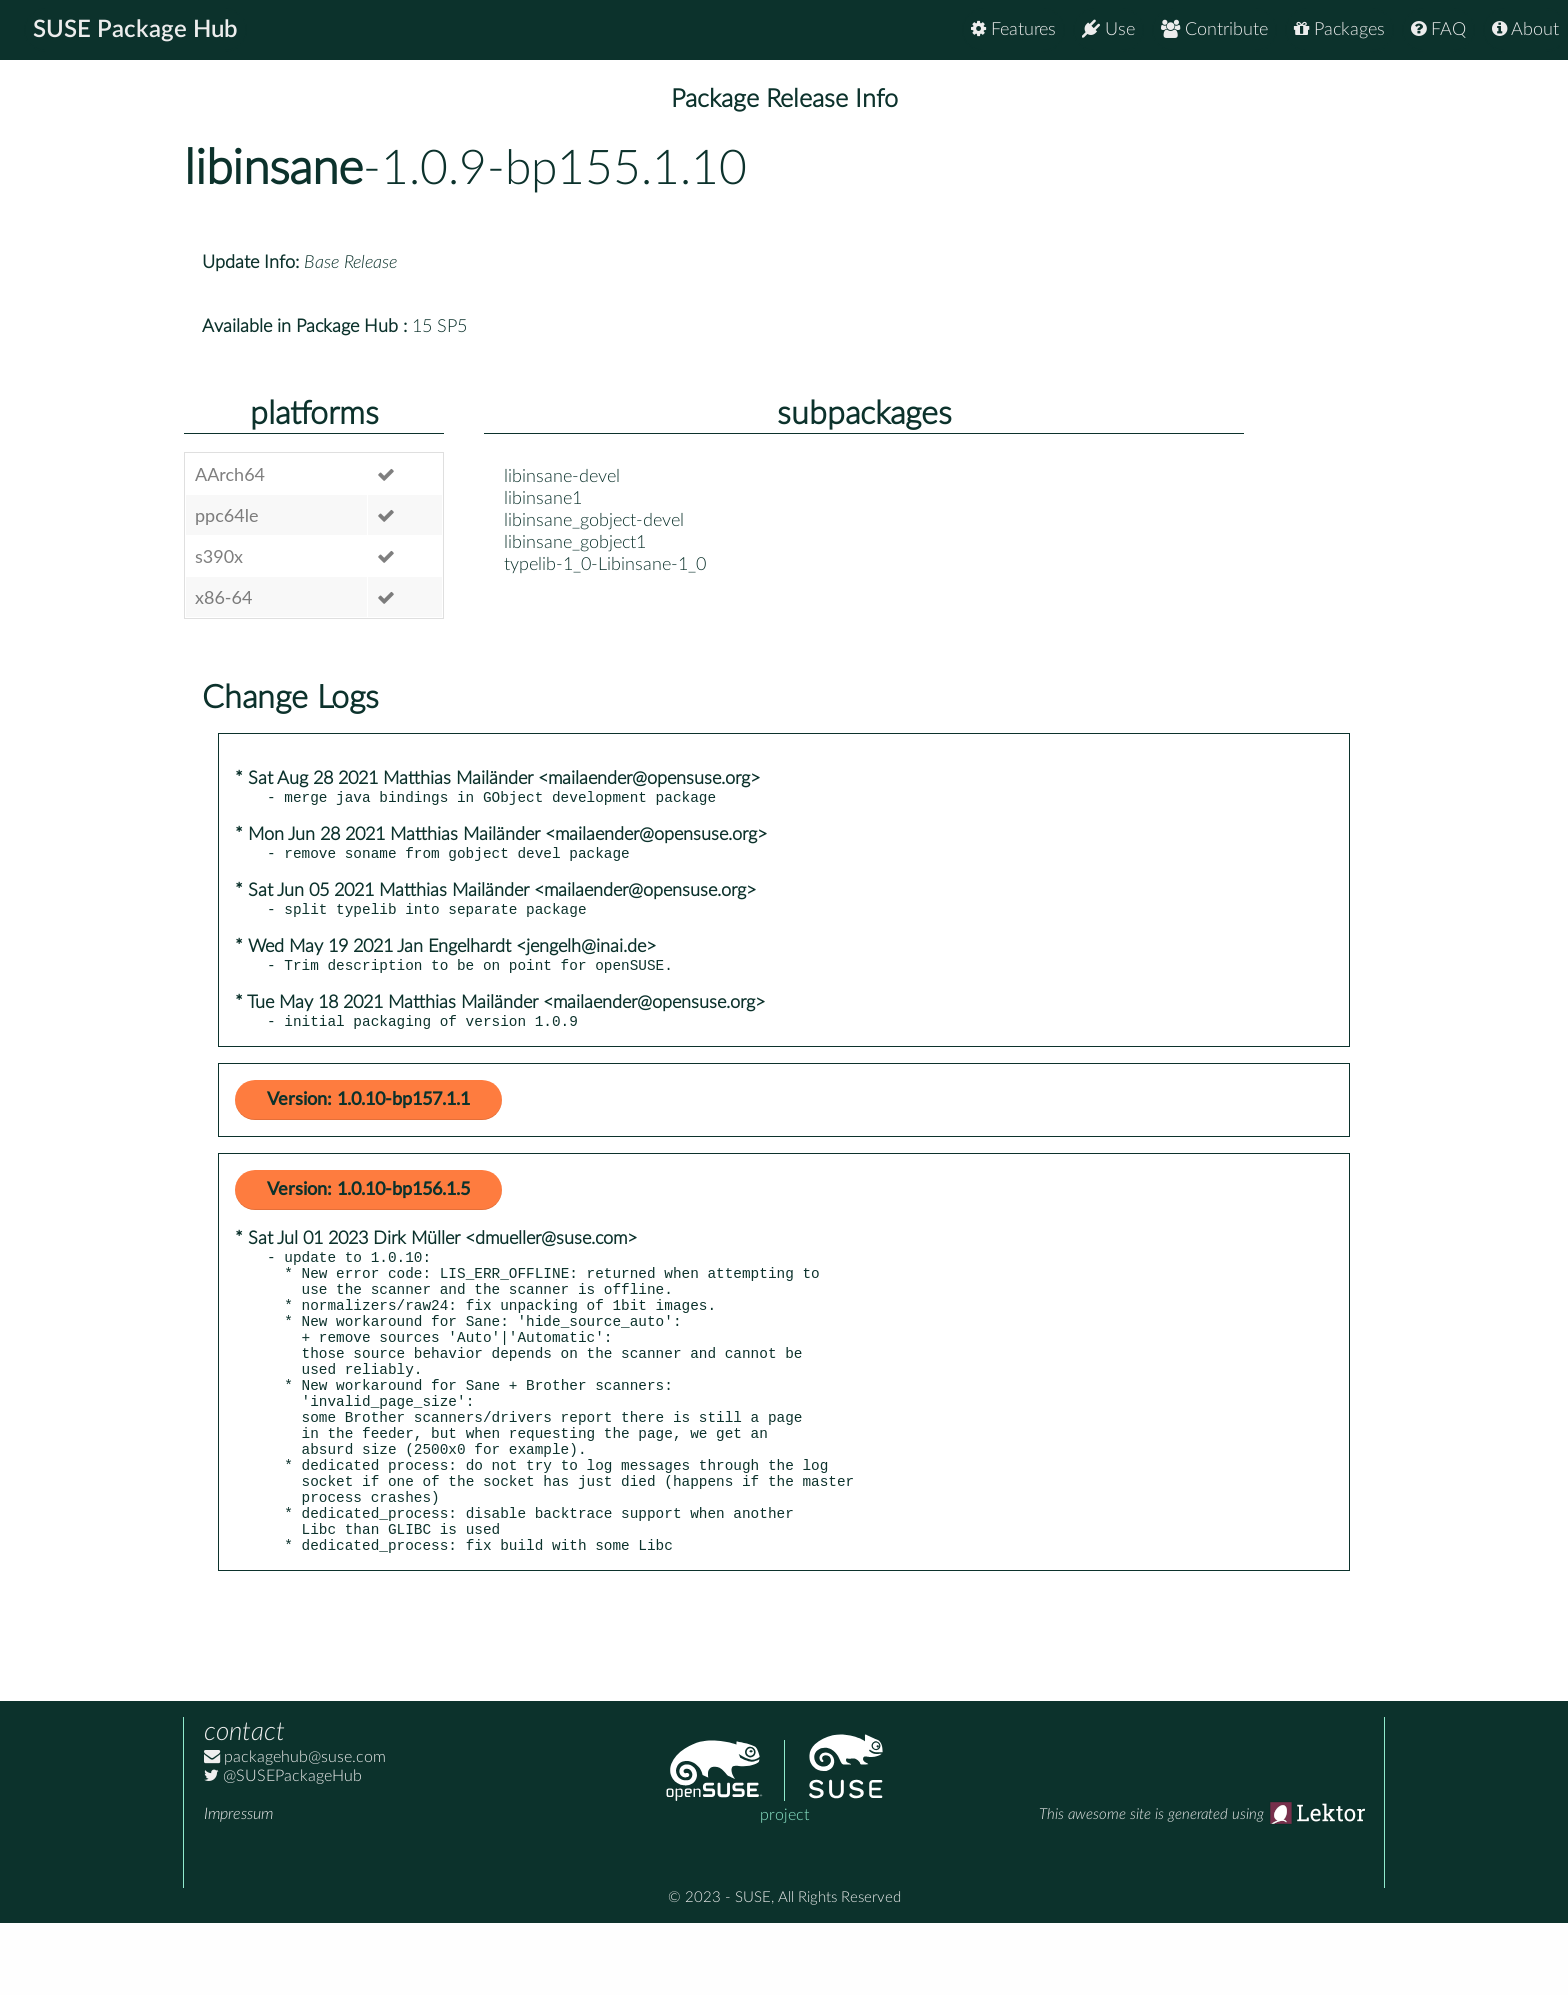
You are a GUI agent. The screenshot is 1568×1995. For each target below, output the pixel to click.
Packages (1339, 29)
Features (1013, 29)
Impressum (238, 1886)
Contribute (1214, 29)
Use (1108, 29)
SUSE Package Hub (135, 30)
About (1525, 29)
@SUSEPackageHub (283, 1848)
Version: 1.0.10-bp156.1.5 (368, 1205)
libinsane (273, 169)
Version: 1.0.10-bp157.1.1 (368, 1115)
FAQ (1438, 29)
